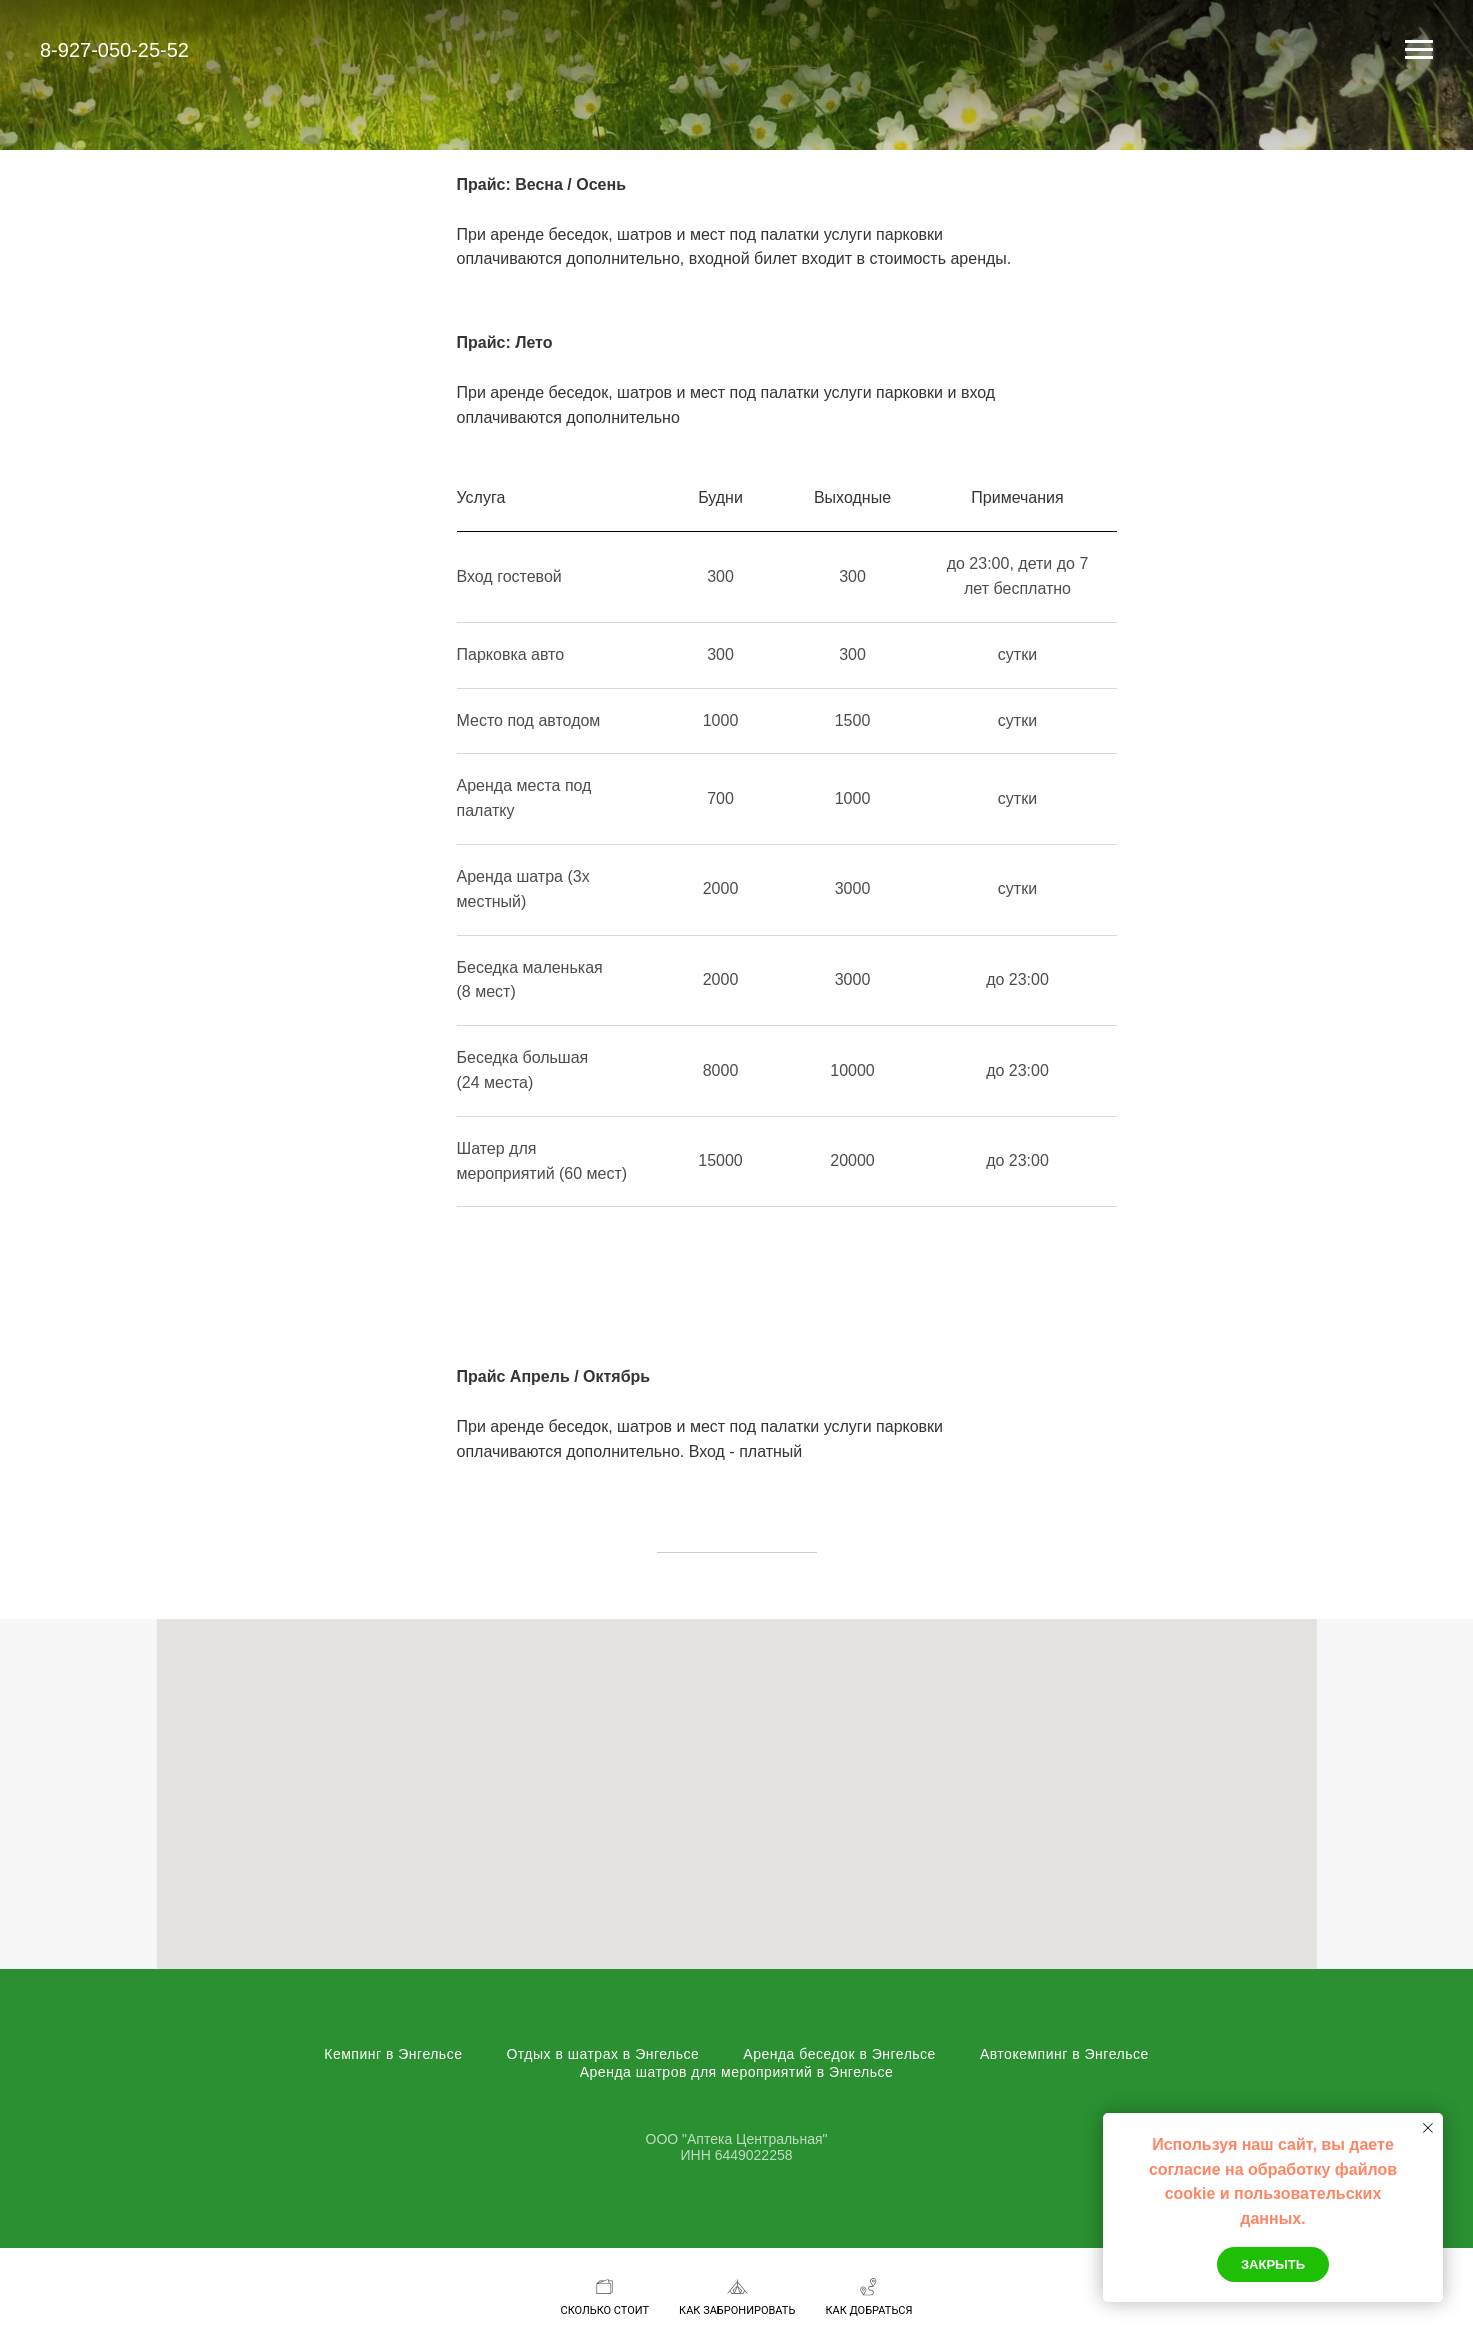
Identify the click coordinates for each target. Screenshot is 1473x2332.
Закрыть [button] (1273, 2264)
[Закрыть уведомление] (1428, 2128)
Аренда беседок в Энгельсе (839, 2054)
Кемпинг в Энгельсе (393, 2054)
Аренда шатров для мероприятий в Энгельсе (737, 2072)
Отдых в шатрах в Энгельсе (602, 2054)
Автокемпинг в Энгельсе (1064, 2054)
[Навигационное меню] (1419, 50)
